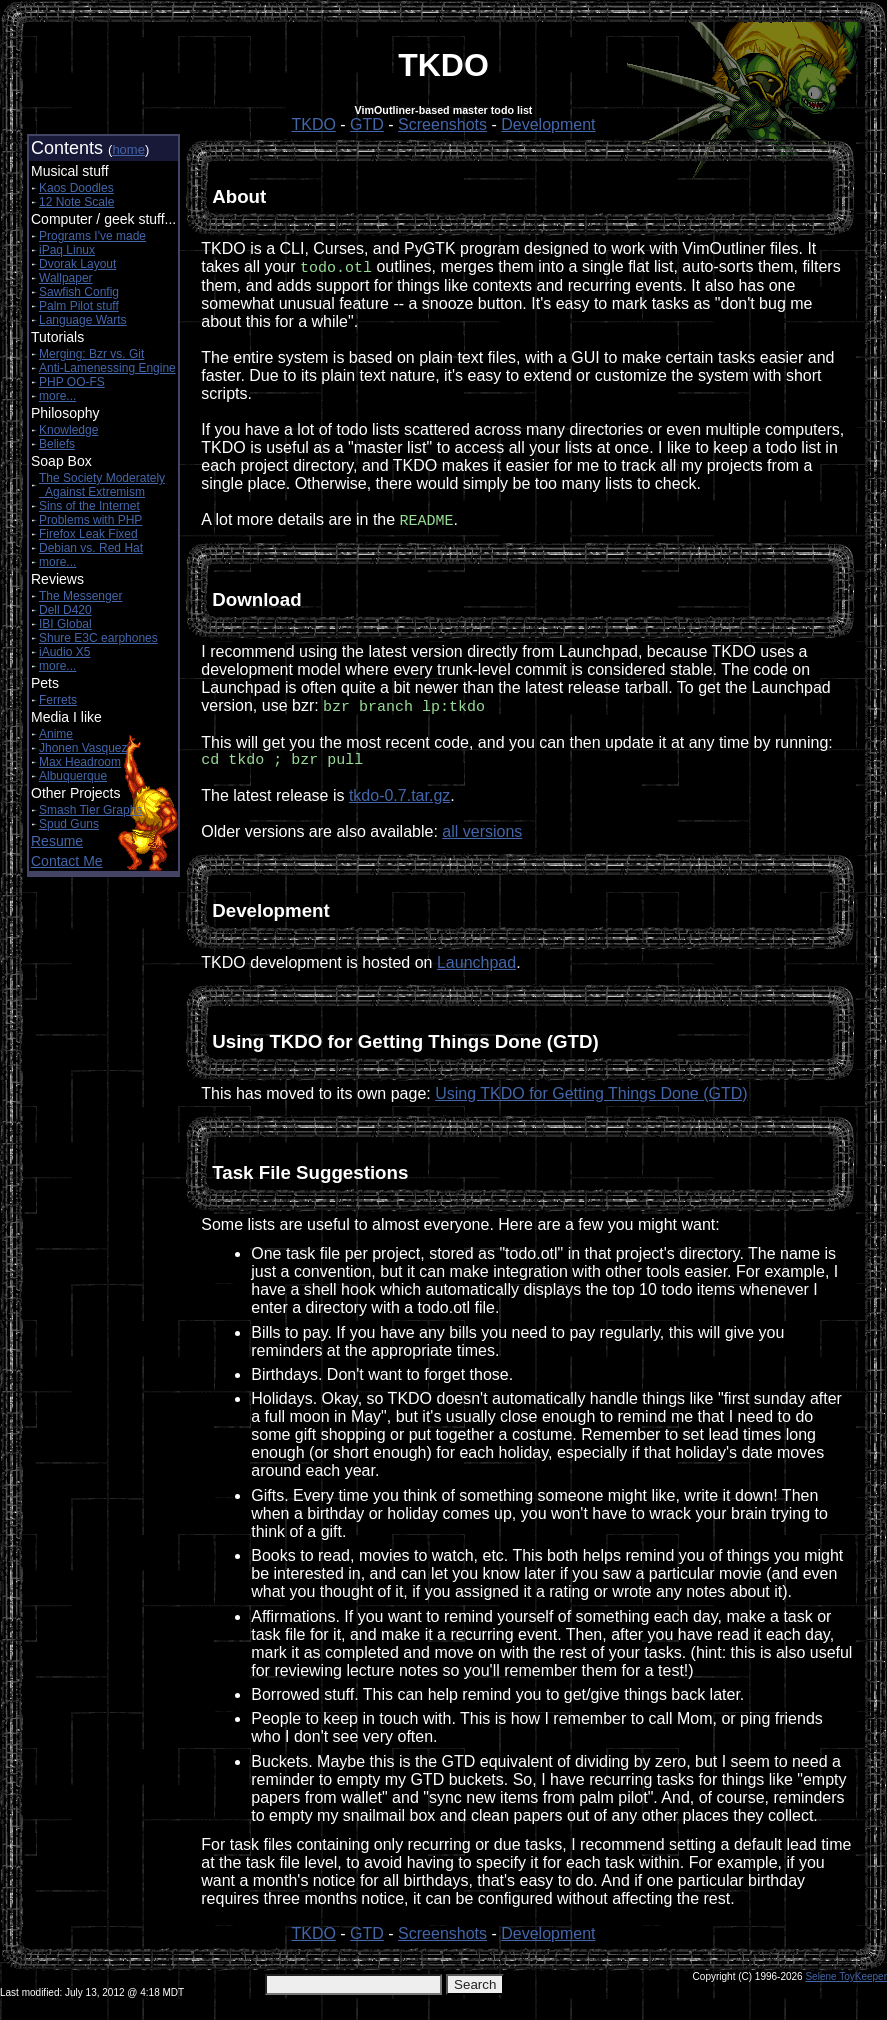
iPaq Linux (67, 250)
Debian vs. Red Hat (91, 548)
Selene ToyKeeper (846, 1982)
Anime (56, 734)
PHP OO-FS (72, 382)
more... (57, 396)
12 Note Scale (76, 202)
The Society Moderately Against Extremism (102, 485)
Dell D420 (65, 610)
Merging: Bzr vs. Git (91, 354)
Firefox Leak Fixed (88, 534)
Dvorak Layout (77, 264)
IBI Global (65, 624)
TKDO (313, 124)
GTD (367, 124)
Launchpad (476, 968)
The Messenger (80, 596)
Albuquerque (73, 776)
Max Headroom (80, 762)
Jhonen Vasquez (83, 748)
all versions (482, 837)
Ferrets (58, 700)
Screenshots (442, 124)
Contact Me (67, 861)
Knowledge (68, 430)
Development (548, 124)
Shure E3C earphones (98, 638)
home (128, 149)
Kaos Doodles (76, 188)
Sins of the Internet (89, 506)
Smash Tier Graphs (90, 810)
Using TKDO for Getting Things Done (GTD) (591, 1099)
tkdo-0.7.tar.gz (399, 801)
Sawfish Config (79, 292)
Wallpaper (66, 278)
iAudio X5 (64, 652)
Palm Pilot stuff (79, 306)
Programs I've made (92, 236)
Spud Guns (69, 824)
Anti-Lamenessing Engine (107, 368)
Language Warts (83, 320)
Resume (57, 841)
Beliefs (57, 444)
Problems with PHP (90, 520)
